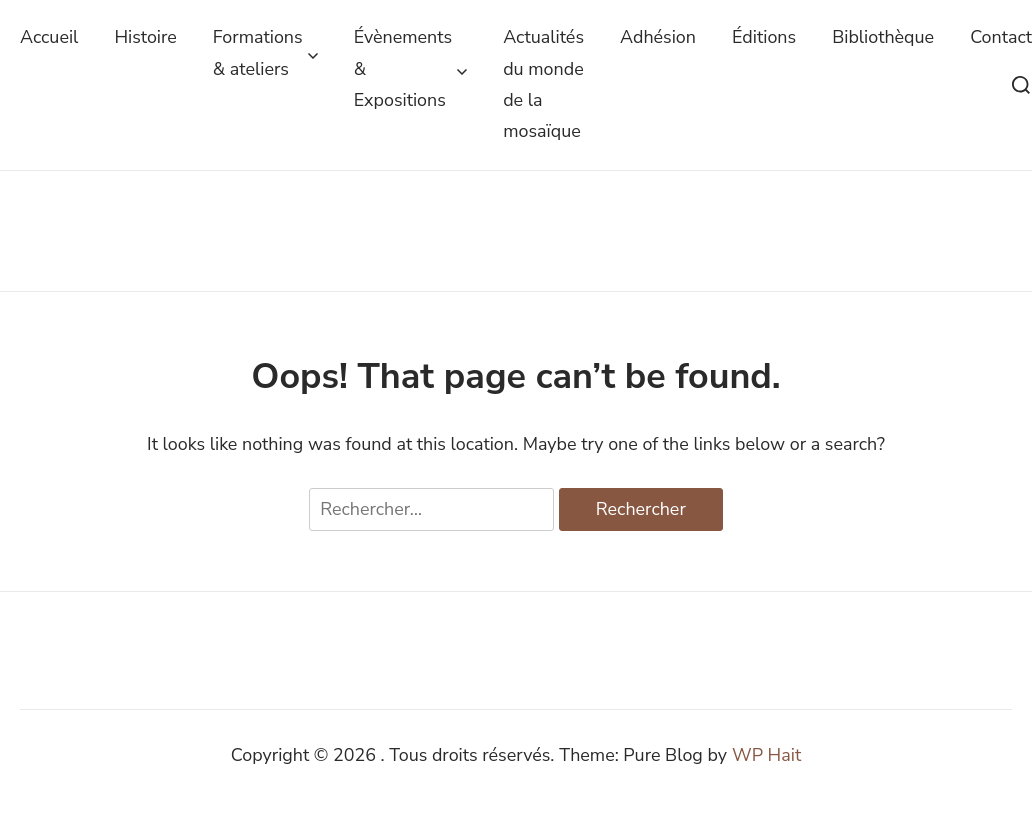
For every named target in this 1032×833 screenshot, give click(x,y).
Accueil (49, 37)
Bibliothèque (883, 37)
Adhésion (658, 37)
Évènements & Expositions (411, 68)
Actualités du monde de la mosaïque (543, 84)
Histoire (145, 37)
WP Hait (766, 755)
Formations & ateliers (265, 52)
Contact (1001, 37)
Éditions (764, 37)
